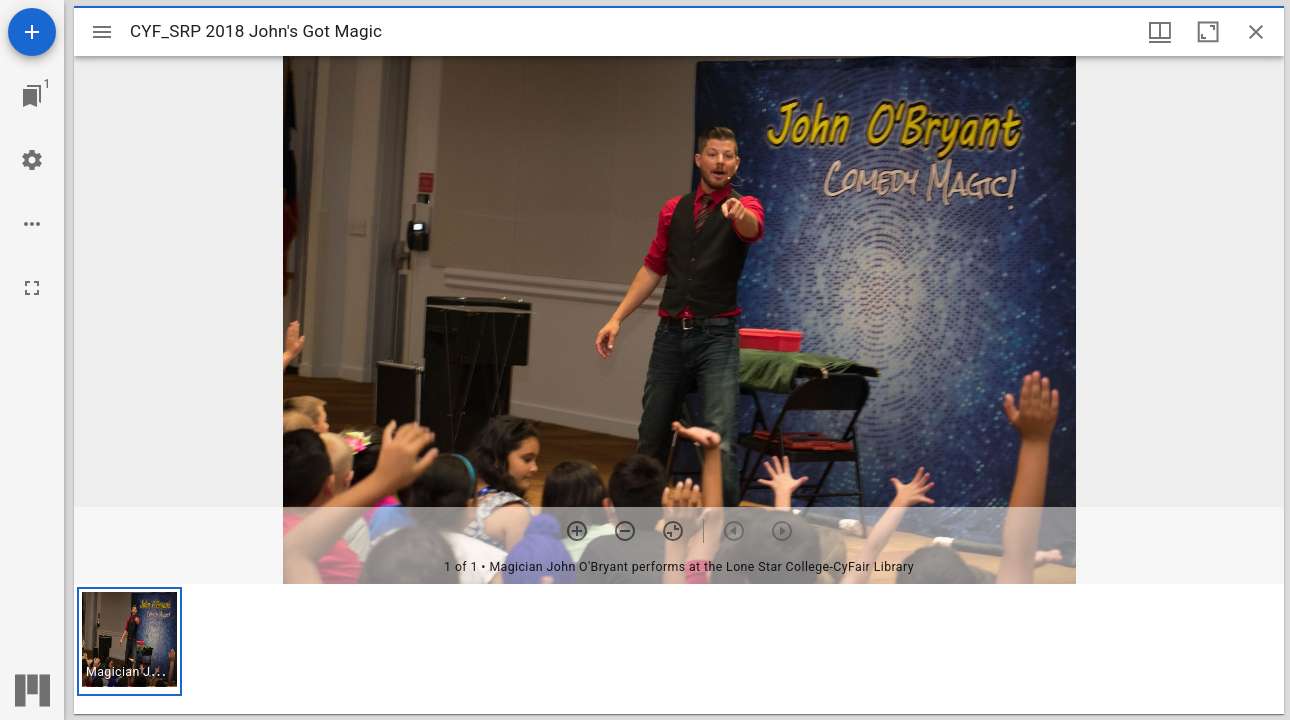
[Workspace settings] (32, 160)
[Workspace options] (32, 224)
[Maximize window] (1208, 32)
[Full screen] (32, 288)
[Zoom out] (625, 531)
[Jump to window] (32, 96)
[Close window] (1256, 32)
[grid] (679, 649)
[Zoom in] (577, 531)
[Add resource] (32, 32)
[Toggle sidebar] (102, 32)
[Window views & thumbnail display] (1160, 32)
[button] (129, 641)
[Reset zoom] (673, 531)
